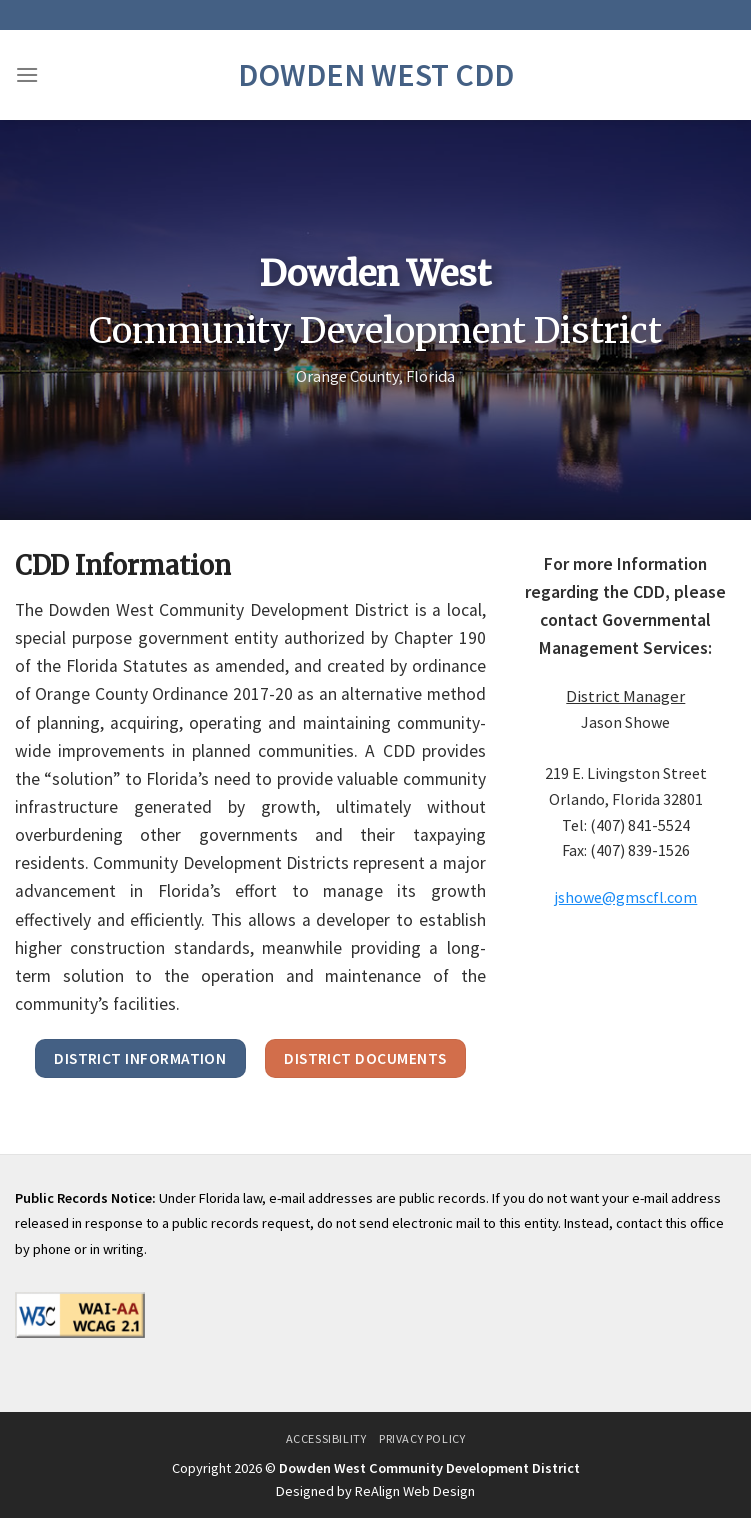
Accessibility (326, 1438)
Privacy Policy (422, 1438)
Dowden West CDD (376, 75)
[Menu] (27, 74)
